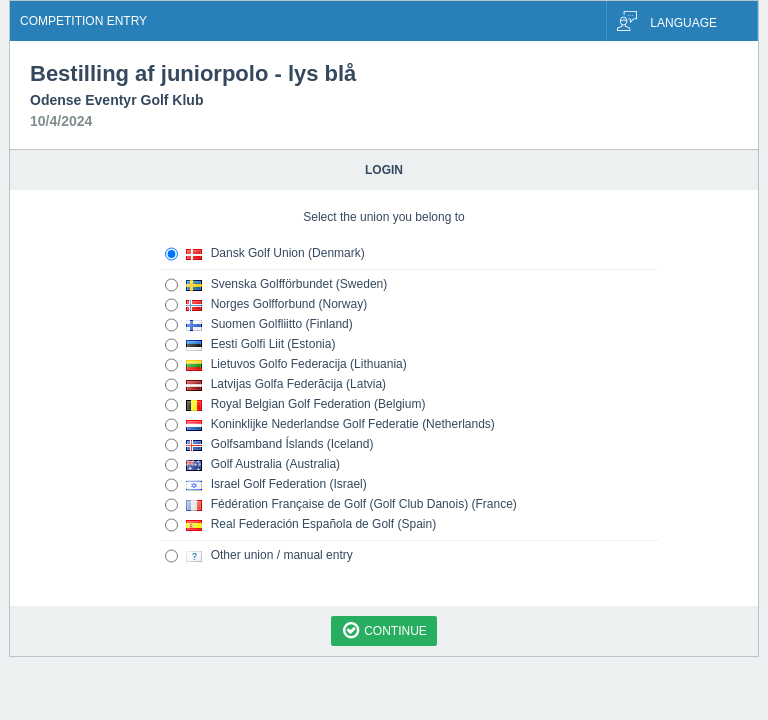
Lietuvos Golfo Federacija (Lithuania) (286, 365)
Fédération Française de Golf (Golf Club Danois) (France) (341, 505)
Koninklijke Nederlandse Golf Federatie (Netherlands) (330, 425)
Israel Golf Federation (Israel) (266, 485)
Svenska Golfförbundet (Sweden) (276, 285)
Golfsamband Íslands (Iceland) (269, 445)
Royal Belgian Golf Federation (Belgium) (295, 405)
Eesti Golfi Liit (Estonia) (250, 345)
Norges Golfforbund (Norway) (266, 305)
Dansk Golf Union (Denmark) (265, 254)
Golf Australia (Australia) (252, 465)
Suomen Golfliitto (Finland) (259, 325)
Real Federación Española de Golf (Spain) (300, 525)
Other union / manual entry (259, 556)
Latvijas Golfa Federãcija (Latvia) (275, 385)
